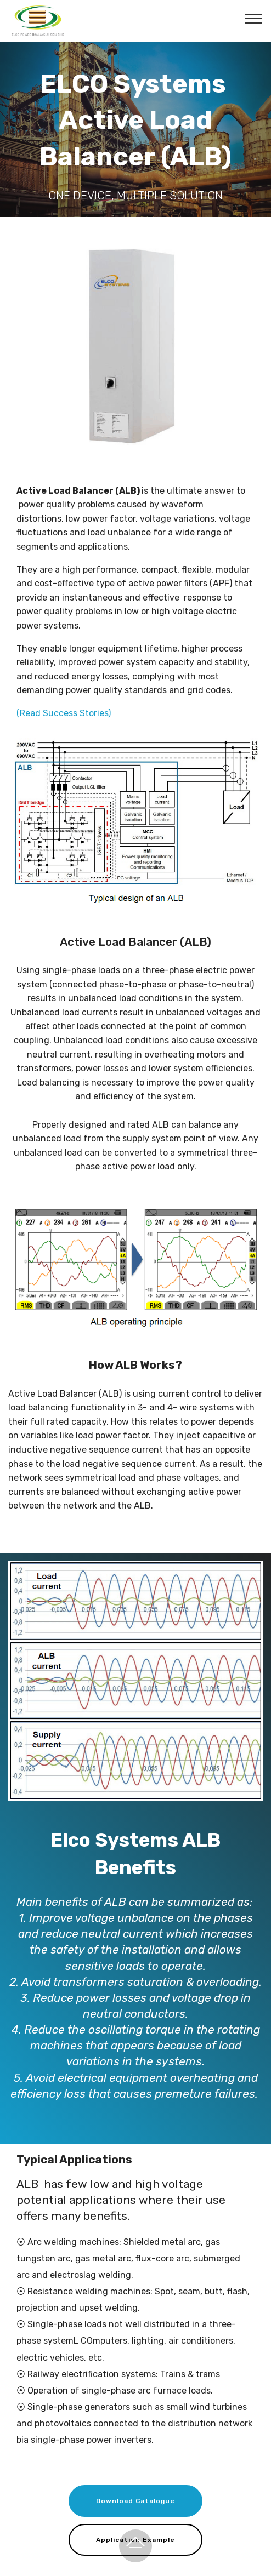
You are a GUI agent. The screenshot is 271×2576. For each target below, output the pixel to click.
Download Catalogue (135, 2501)
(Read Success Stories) (63, 713)
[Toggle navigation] (253, 18)
